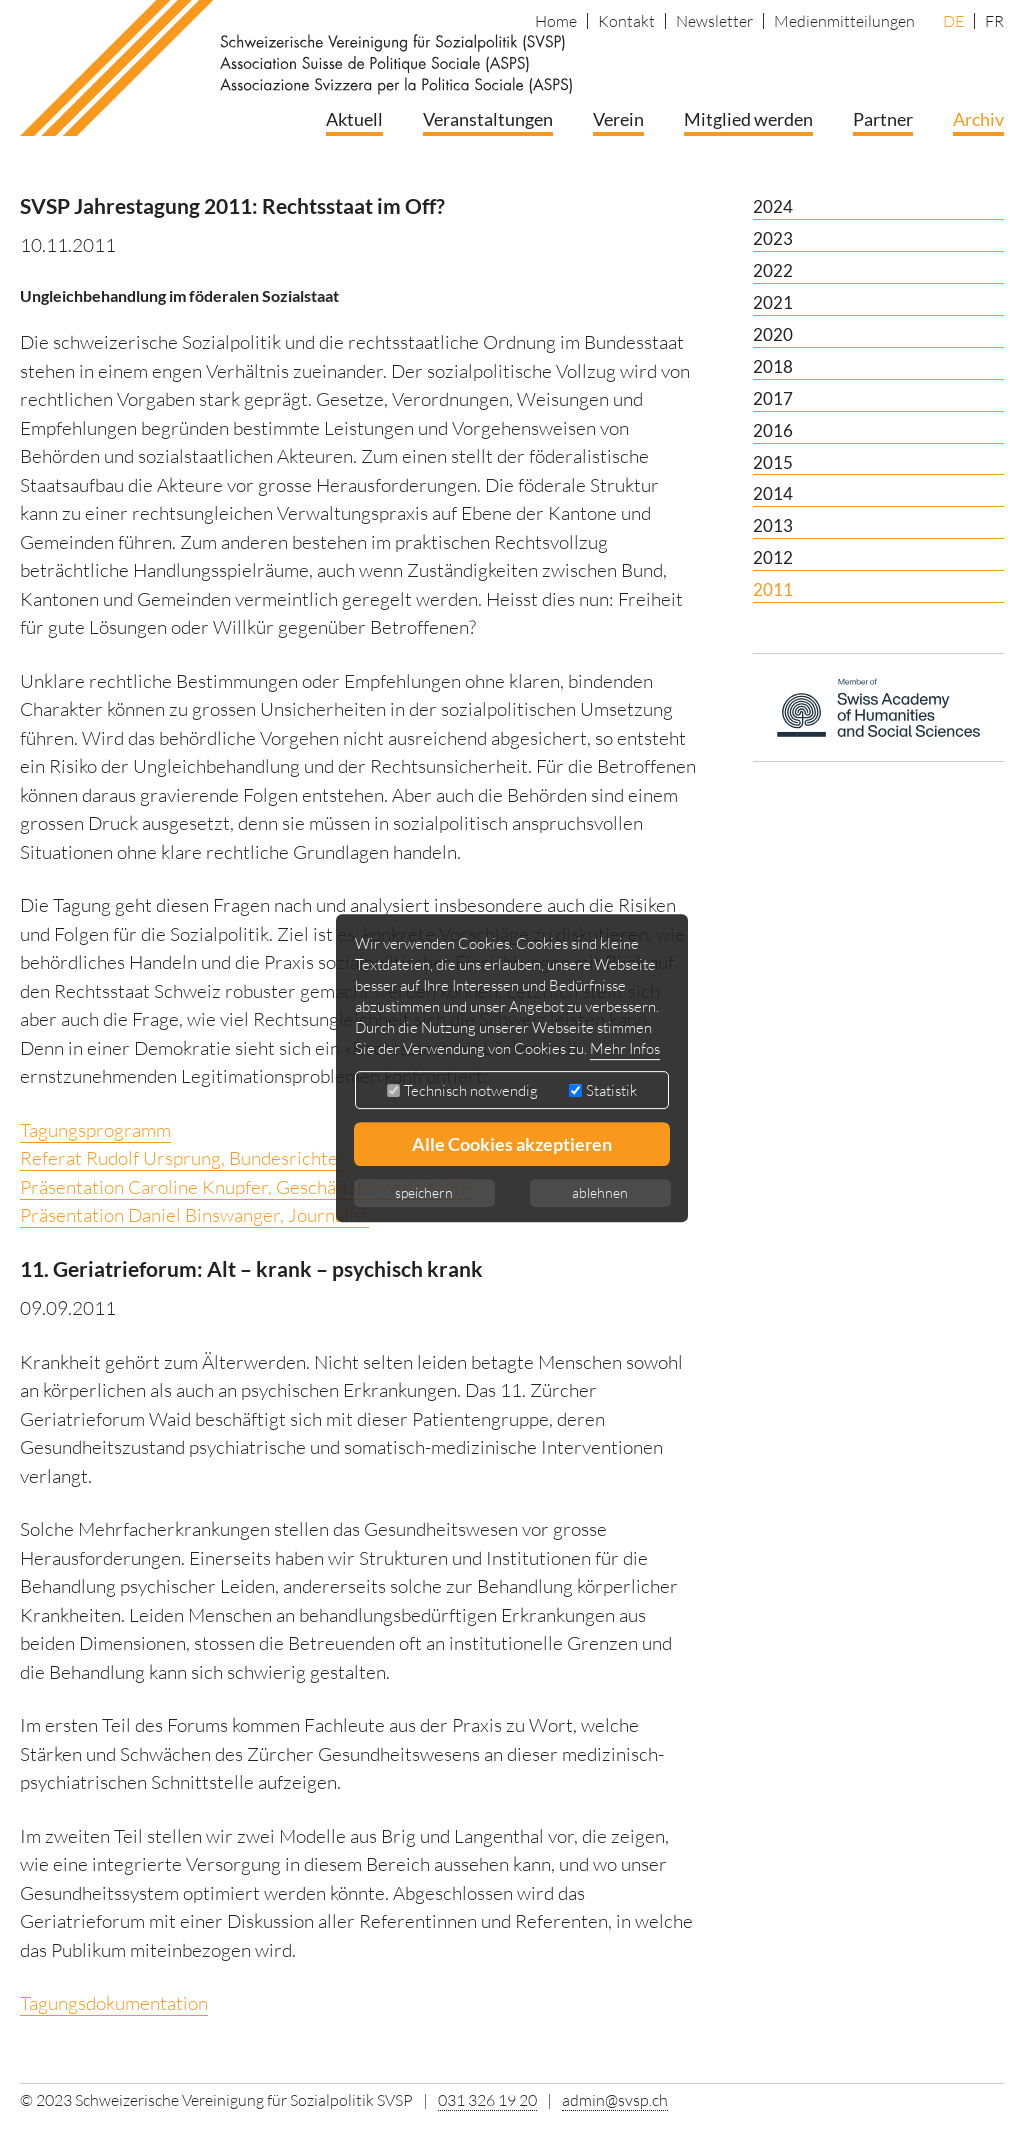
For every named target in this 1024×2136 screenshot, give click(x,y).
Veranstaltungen (488, 119)
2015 (773, 462)
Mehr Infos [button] (625, 1048)
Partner (883, 119)
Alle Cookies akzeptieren (512, 1144)
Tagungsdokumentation (114, 2003)
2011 (773, 589)
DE (953, 21)
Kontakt (626, 21)
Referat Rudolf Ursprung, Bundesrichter (183, 1158)
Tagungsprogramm (95, 1130)
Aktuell (354, 119)
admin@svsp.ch (615, 2100)
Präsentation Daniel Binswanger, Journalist (194, 1215)
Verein (618, 119)
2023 (773, 238)
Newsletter (714, 21)
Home (556, 21)
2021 (773, 302)
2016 (773, 430)
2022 (773, 270)
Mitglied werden (748, 119)
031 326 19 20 (487, 2100)
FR (994, 21)
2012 (773, 557)
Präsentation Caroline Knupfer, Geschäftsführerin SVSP (245, 1187)
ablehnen (600, 1192)
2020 (773, 334)
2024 (773, 206)
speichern (424, 1192)
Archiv (978, 119)
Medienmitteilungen (844, 21)
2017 (773, 398)
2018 (773, 366)
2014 (773, 493)
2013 (773, 525)
